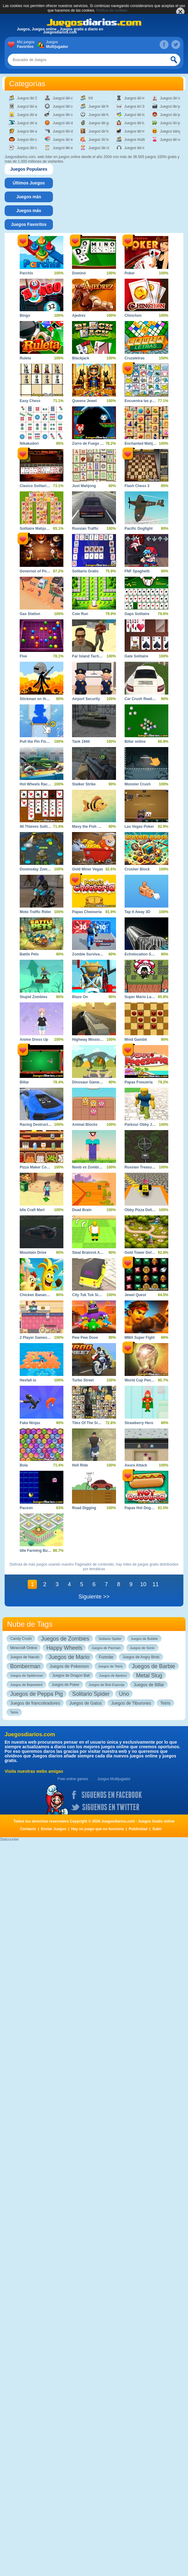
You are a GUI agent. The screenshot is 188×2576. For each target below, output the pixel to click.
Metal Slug (149, 1675)
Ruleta (25, 358)
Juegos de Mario (69, 1657)
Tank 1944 (81, 741)
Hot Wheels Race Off (38, 784)
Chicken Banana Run (38, 1295)
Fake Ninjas (30, 1423)
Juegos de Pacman (105, 1648)
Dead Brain (81, 1210)
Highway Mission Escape (94, 1039)
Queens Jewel (84, 401)
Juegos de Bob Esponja (106, 1685)
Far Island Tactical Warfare (95, 656)
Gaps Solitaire (137, 614)
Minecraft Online (23, 1648)
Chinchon (133, 315)
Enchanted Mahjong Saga (147, 443)
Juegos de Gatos (85, 1703)
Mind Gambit (136, 1039)
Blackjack (80, 358)
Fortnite (106, 1657)
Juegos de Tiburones (131, 1703)
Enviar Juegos (53, 1829)
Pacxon (26, 1508)
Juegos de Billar (149, 1684)
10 (143, 1584)
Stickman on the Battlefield (43, 699)
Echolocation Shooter (144, 954)
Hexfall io (28, 1380)
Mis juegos (27, 44)
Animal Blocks (85, 1124)
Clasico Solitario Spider (40, 486)
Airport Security (86, 699)
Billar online (135, 741)
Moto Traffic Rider (35, 912)
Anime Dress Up (34, 1039)
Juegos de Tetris (110, 1666)
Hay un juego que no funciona (97, 1829)
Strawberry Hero (139, 1423)
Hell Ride (80, 1465)
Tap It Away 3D (137, 912)
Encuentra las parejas (144, 401)
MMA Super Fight (140, 1337)
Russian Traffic (85, 528)
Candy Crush (21, 1639)
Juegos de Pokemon (69, 1666)
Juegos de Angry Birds (140, 1657)
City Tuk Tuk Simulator (92, 1295)
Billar (24, 1082)
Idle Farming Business (39, 1550)
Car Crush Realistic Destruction (152, 699)
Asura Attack (136, 1465)
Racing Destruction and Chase (46, 1124)
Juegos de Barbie (153, 1666)
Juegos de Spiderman (26, 1675)
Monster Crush (138, 784)
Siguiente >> (94, 1597)
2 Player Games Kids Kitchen (45, 1337)
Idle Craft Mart (32, 1210)
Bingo (25, 315)
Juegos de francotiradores (35, 1703)
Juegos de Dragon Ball (71, 1675)
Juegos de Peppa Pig (36, 1694)
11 (156, 1584)
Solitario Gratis (85, 571)
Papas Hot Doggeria (142, 1508)
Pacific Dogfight (139, 528)
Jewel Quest (135, 1295)
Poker (130, 273)
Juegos (56, 44)
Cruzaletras (135, 358)
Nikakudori (29, 443)
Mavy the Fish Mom (89, 826)
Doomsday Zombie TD (39, 869)
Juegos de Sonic (142, 1648)
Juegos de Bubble (144, 1639)
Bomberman (25, 1666)
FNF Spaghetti (137, 571)
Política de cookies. (112, 10)
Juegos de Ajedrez (113, 1675)
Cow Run (80, 614)
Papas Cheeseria (87, 912)
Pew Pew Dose (85, 1337)
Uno (124, 1694)
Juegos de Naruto (24, 1657)
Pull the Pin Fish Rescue (41, 741)
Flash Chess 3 (137, 486)
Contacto (28, 1829)
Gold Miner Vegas (87, 869)
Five (23, 656)
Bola (24, 1465)
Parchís (26, 273)
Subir (157, 1829)
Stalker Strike (84, 784)
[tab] (29, 169)
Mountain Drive (33, 1252)
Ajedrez (78, 315)
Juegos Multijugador (113, 1779)
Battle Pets (29, 954)
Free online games (73, 1779)
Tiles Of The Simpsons (92, 1423)
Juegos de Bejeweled (26, 1685)
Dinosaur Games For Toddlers (98, 1082)
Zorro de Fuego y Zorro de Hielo (100, 443)
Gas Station (30, 614)
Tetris (165, 1703)
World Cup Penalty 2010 (145, 1380)
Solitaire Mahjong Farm (40, 528)
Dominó (79, 273)
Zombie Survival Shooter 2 (95, 954)
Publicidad (138, 1829)
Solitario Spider (110, 1639)
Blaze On (80, 997)
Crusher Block (137, 869)
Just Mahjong (84, 486)
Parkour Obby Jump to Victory (151, 1124)
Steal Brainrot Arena (90, 1252)
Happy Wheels (64, 1648)
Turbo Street (83, 1380)
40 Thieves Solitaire (37, 826)
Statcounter (9, 1839)
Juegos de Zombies (65, 1639)
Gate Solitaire (136, 656)
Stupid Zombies (33, 997)
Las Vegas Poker (139, 826)
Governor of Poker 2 (37, 571)
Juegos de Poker (65, 1685)
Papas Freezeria (139, 1082)
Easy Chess (30, 401)
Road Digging (84, 1508)
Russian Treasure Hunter (146, 1167)
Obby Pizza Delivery (142, 1210)
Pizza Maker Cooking (38, 1167)
